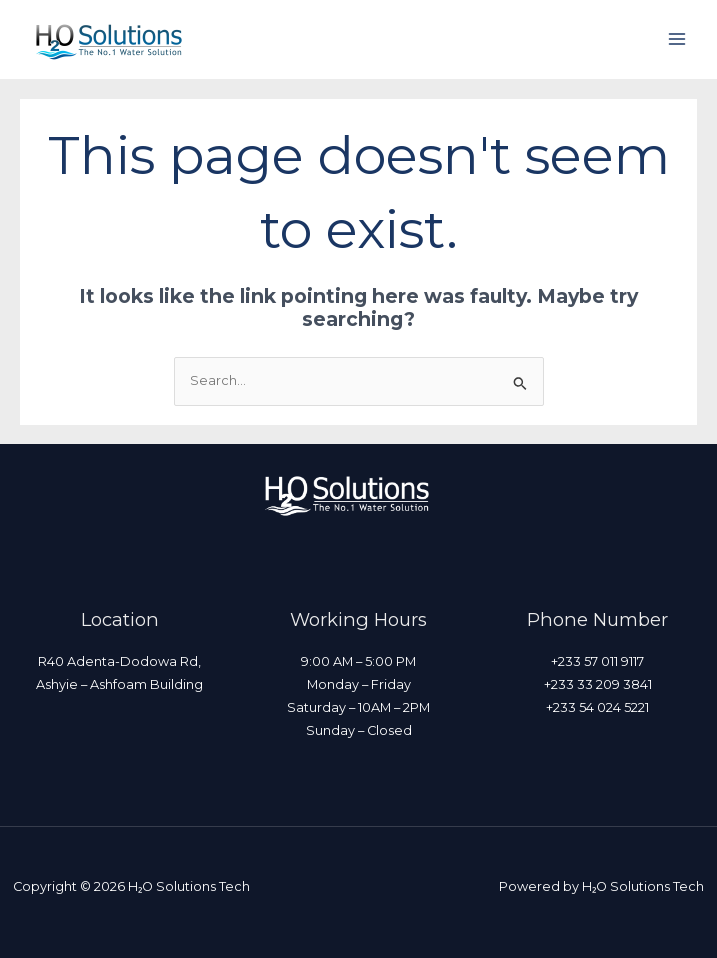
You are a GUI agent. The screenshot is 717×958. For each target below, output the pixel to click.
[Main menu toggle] (677, 39)
